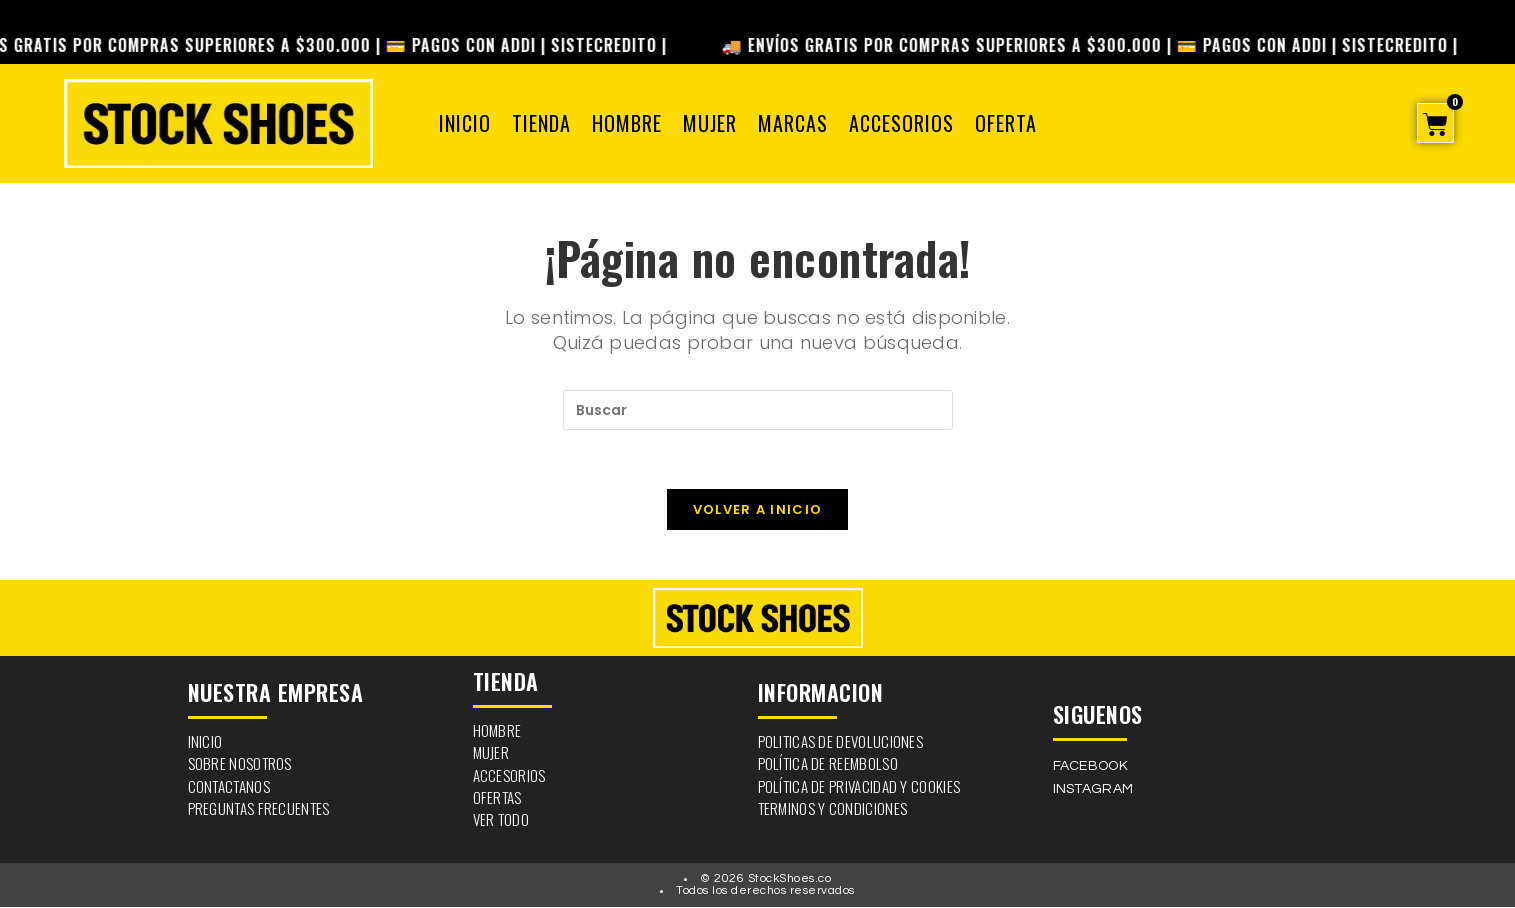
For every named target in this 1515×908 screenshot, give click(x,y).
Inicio (465, 123)
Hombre (627, 123)
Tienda (541, 123)
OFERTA (1006, 123)
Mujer (710, 123)
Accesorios (901, 123)
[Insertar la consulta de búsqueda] (758, 410)
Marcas (793, 123)
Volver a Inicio (758, 510)
